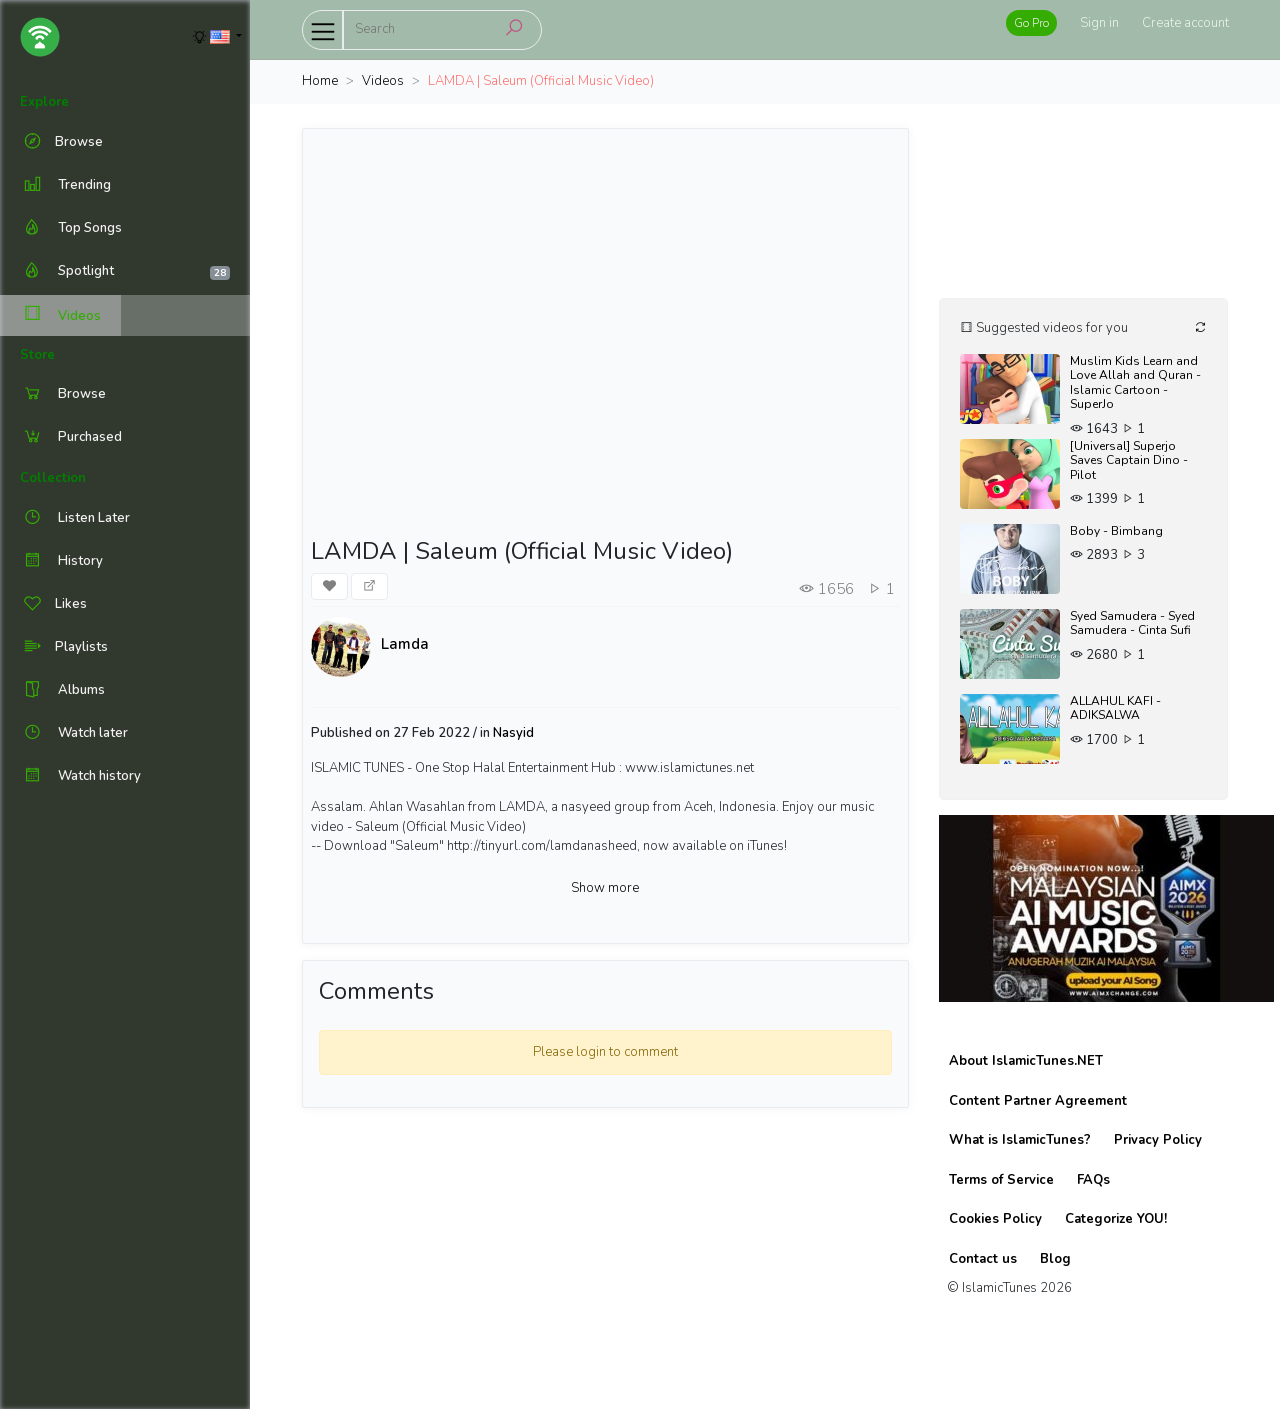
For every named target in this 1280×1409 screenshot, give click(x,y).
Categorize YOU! (1116, 1219)
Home (320, 81)
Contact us (983, 1259)
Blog (1055, 1259)
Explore (44, 102)
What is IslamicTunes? (1020, 1140)
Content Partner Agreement (1038, 1101)
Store (37, 355)
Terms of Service (1001, 1180)
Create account (1185, 23)
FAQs (1093, 1180)
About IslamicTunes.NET (1026, 1061)
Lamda (405, 644)
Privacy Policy (1158, 1140)
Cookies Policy (995, 1219)
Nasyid (513, 733)
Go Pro (1031, 23)
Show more (605, 888)
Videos (60, 315)
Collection (53, 478)
